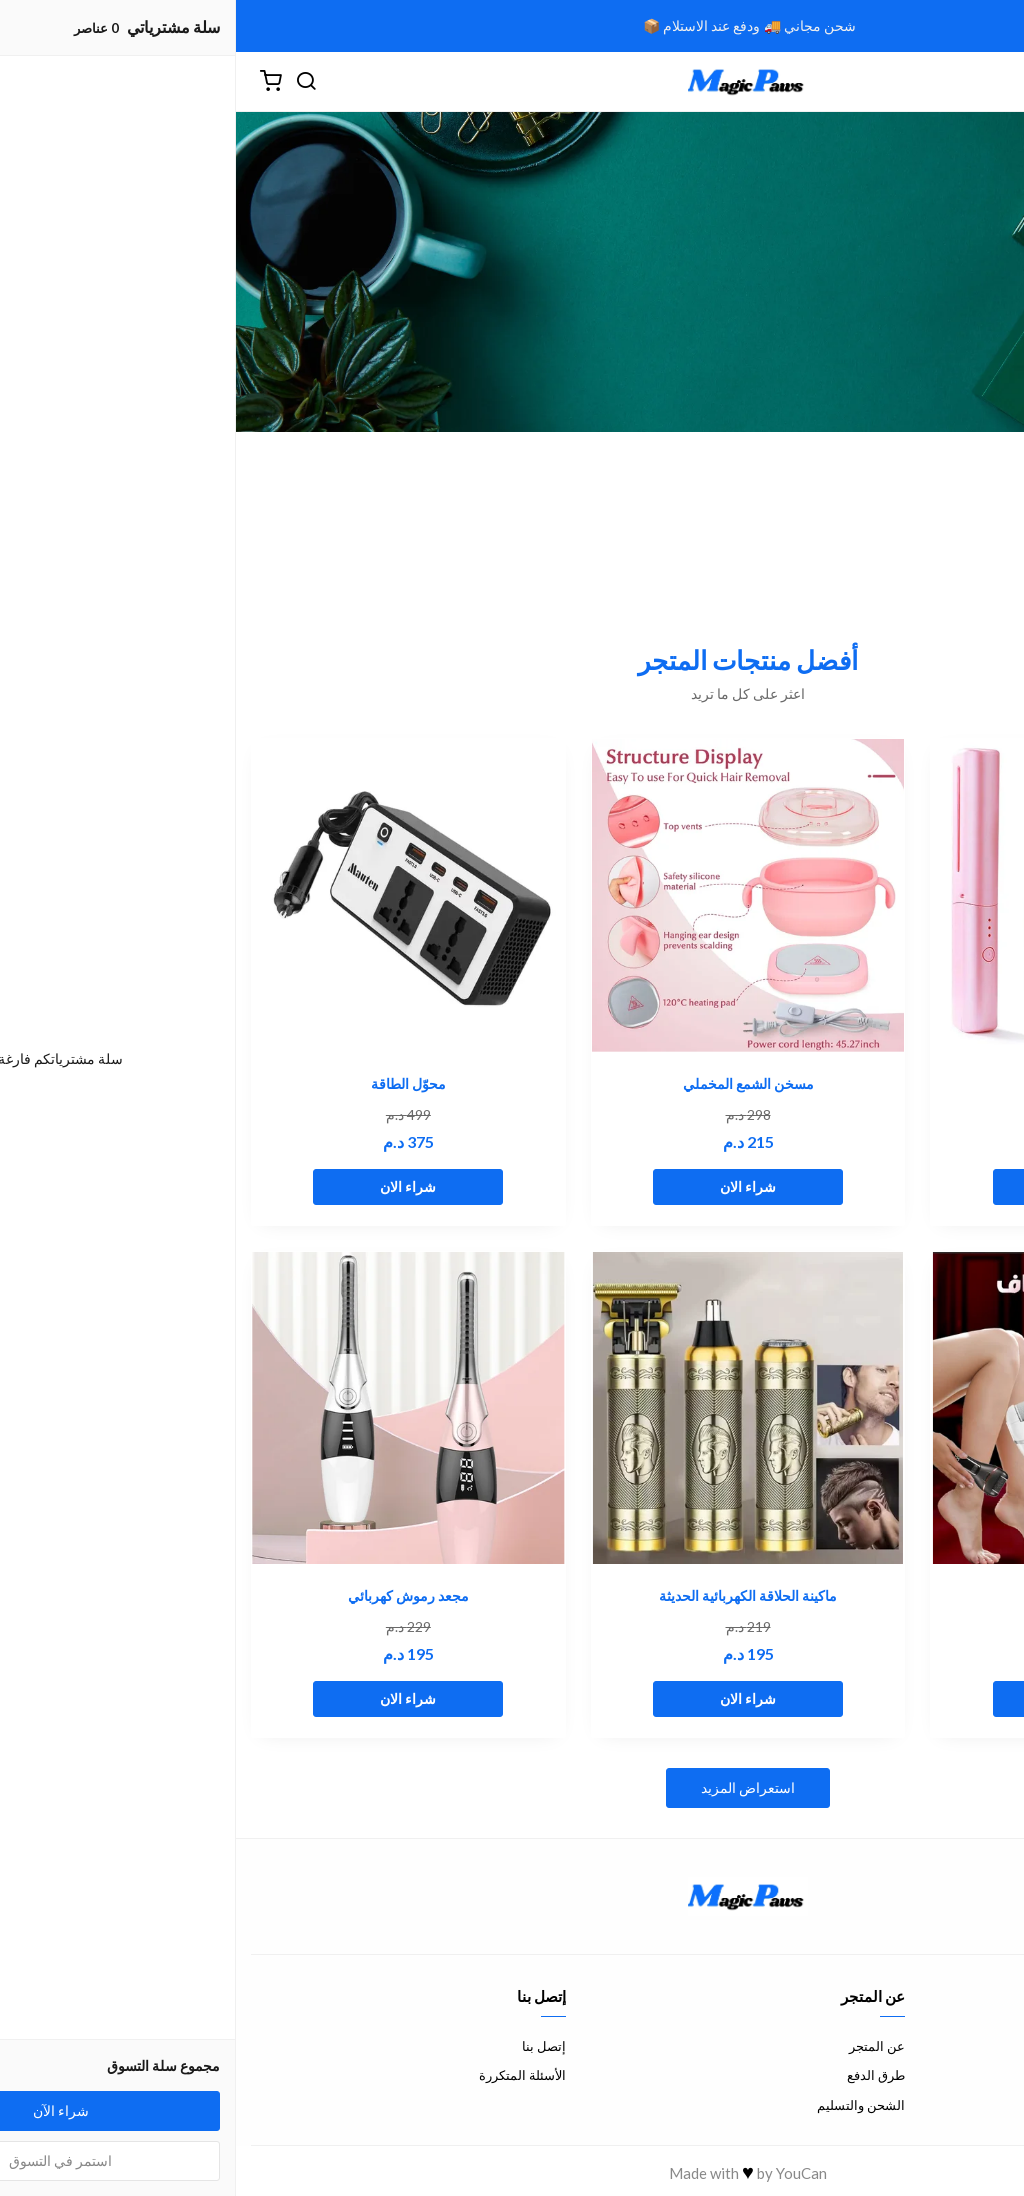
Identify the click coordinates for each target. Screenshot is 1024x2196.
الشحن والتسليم (625, 2105)
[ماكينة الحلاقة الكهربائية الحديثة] (512, 1408)
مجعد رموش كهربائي (172, 1595)
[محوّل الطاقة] (172, 895)
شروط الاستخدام (963, 2046)
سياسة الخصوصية (961, 2105)
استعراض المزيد (512, 1787)
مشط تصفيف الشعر (852, 1083)
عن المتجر (641, 2046)
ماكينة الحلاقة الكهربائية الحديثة (512, 1595)
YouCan (565, 2173)
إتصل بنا (308, 2046)
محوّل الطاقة (172, 1083)
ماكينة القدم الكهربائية (852, 1595)
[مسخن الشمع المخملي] (512, 895)
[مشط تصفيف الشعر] (851, 895)
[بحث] (70, 82)
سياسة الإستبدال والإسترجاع (933, 2075)
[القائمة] (994, 82)
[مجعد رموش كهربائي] (172, 1408)
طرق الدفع (640, 2075)
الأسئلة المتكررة (286, 2075)
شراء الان (852, 1186)
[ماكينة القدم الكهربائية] (851, 1408)
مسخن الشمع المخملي (512, 1083)
